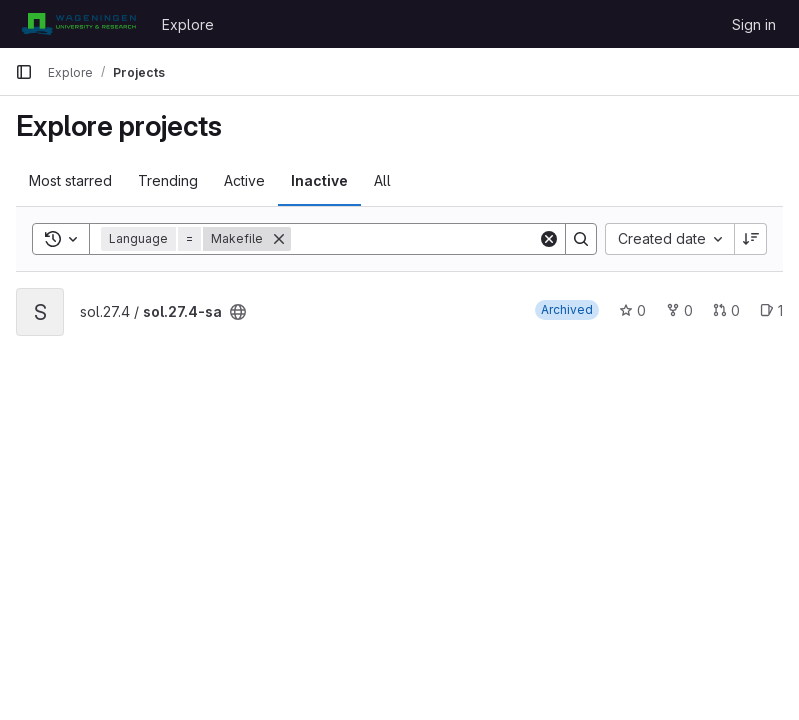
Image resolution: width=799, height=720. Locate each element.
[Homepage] (78, 24)
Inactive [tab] (319, 180)
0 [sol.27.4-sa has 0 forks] (679, 310)
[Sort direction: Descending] (751, 239)
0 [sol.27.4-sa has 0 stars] (632, 310)
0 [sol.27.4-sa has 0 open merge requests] (726, 310)
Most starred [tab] (70, 180)
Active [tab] (244, 180)
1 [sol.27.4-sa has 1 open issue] (771, 310)
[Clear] (549, 239)
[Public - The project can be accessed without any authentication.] (238, 312)
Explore (188, 24)
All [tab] (382, 180)
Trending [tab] (168, 180)
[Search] (415, 239)
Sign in (754, 24)
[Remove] (279, 239)
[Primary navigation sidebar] (24, 72)
